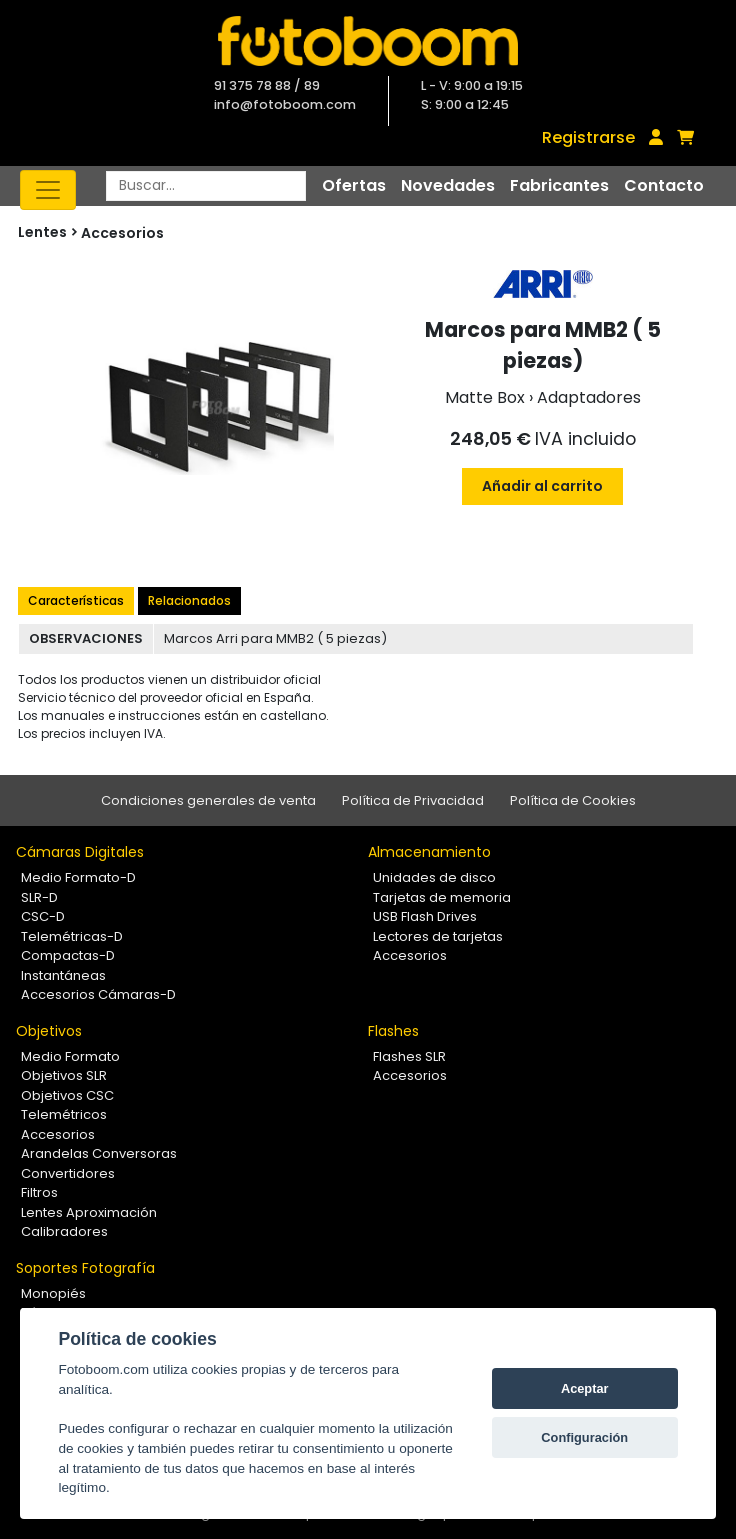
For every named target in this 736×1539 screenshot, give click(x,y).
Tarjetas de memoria (442, 897)
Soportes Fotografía (85, 1268)
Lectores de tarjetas (438, 936)
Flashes (393, 1031)
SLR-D (39, 897)
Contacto (664, 185)
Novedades (448, 185)
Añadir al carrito (542, 486)
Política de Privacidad (413, 800)
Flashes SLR (409, 1056)
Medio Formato (70, 1056)
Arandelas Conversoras (99, 1153)
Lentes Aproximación (89, 1212)
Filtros (39, 1192)
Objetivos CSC (67, 1095)
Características (76, 600)
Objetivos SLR (64, 1075)
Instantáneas (63, 975)
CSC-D (43, 916)
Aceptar (585, 1388)
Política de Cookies (573, 800)
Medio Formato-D (78, 877)
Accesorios (122, 233)
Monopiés (53, 1293)
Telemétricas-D (72, 936)
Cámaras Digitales (80, 852)
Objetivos (49, 1031)
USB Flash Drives (425, 916)
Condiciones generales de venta (208, 800)
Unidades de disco (434, 877)
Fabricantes (559, 185)
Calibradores (64, 1231)
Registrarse (588, 137)
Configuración (584, 1437)
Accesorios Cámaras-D (98, 994)
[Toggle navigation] (48, 190)
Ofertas (354, 185)
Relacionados (189, 600)
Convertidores (68, 1173)
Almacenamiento (429, 852)
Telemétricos (64, 1114)
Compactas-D (68, 955)
